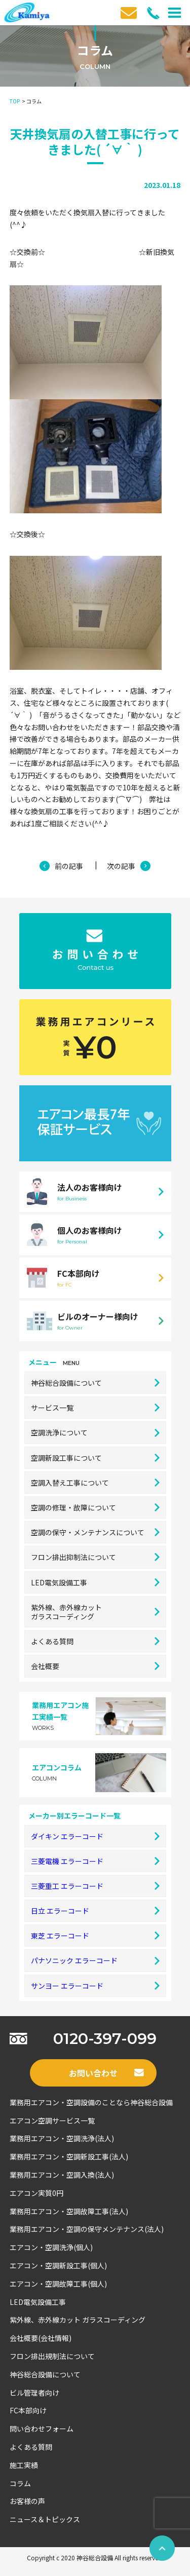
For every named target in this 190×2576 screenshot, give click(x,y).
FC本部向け (28, 2410)
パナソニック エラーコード (95, 1960)
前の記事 (69, 866)
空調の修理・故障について (95, 1507)
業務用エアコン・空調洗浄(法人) (62, 2138)
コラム (20, 2483)
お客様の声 (27, 2501)
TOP (15, 101)
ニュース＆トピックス (45, 2519)
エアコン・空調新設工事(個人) (58, 2265)
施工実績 (24, 2465)
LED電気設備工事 (95, 1582)
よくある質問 (95, 1641)
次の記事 (121, 866)
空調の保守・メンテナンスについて (95, 1532)
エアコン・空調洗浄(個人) (51, 2247)
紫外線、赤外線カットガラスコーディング (95, 1611)
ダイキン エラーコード (95, 1836)
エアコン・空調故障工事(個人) (58, 2284)
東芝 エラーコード (95, 1935)
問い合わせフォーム (41, 2428)
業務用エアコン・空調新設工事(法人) (69, 2156)
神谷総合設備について (95, 1383)
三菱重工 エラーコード (95, 1886)
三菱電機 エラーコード (95, 1861)
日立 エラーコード (95, 1911)
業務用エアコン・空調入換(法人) (62, 2175)
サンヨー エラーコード (95, 1986)
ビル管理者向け (34, 2393)
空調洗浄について (95, 1432)
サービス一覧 (95, 1408)
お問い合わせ (106, 2073)
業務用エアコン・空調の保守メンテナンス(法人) (87, 2229)
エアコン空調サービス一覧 (52, 2120)
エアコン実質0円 (36, 2193)
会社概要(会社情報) (40, 2338)
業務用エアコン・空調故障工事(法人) (69, 2211)
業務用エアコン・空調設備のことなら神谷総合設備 (91, 2102)
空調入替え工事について (95, 1483)
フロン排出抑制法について (95, 1557)
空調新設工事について (95, 1458)
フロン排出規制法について (52, 2356)
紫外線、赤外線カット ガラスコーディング (77, 2320)
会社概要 (95, 1666)
